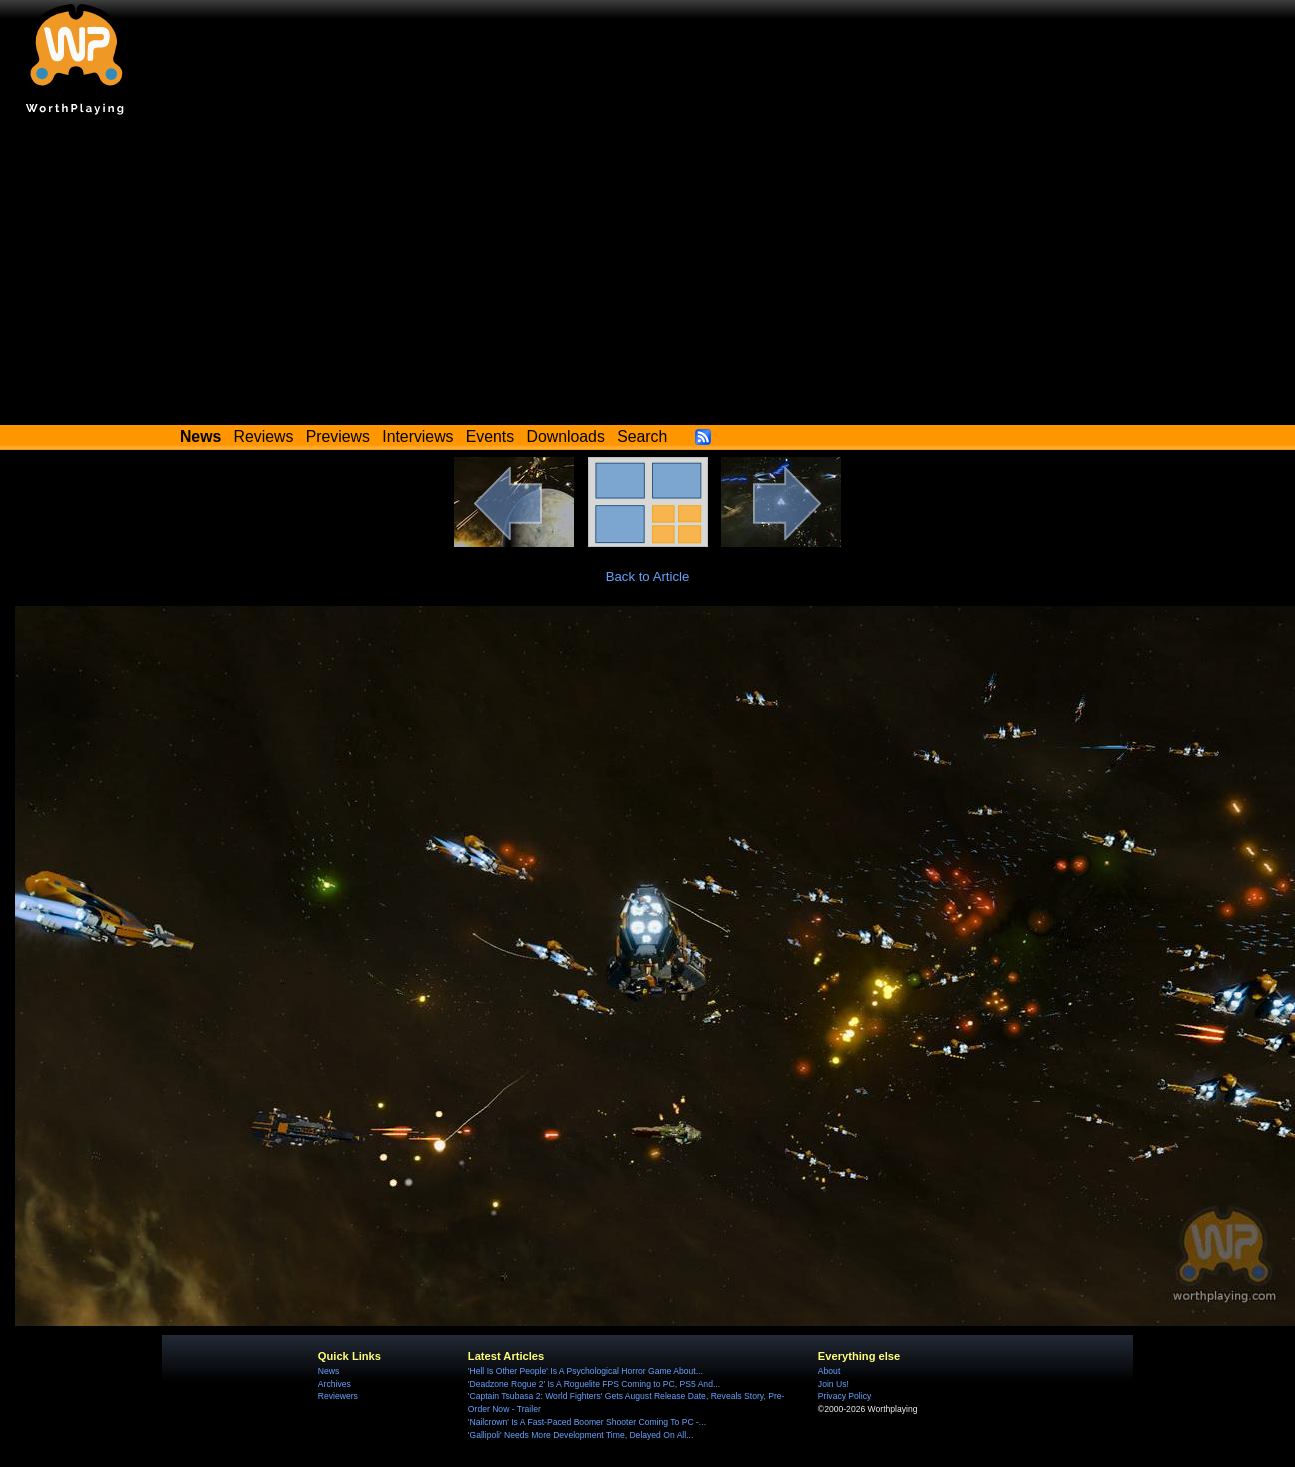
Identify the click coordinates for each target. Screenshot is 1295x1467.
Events (490, 436)
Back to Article (648, 576)
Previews (338, 436)
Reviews (264, 436)
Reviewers (338, 1396)
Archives (334, 1384)
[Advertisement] (648, 275)
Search (642, 436)
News (328, 1371)
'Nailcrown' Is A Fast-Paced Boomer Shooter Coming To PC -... (587, 1422)
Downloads (566, 436)
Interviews (417, 436)
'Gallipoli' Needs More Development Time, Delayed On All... (580, 1435)
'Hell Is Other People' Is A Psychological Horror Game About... (585, 1371)
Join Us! (833, 1384)
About (829, 1371)
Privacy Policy (844, 1396)
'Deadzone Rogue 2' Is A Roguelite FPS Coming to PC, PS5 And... (594, 1384)
